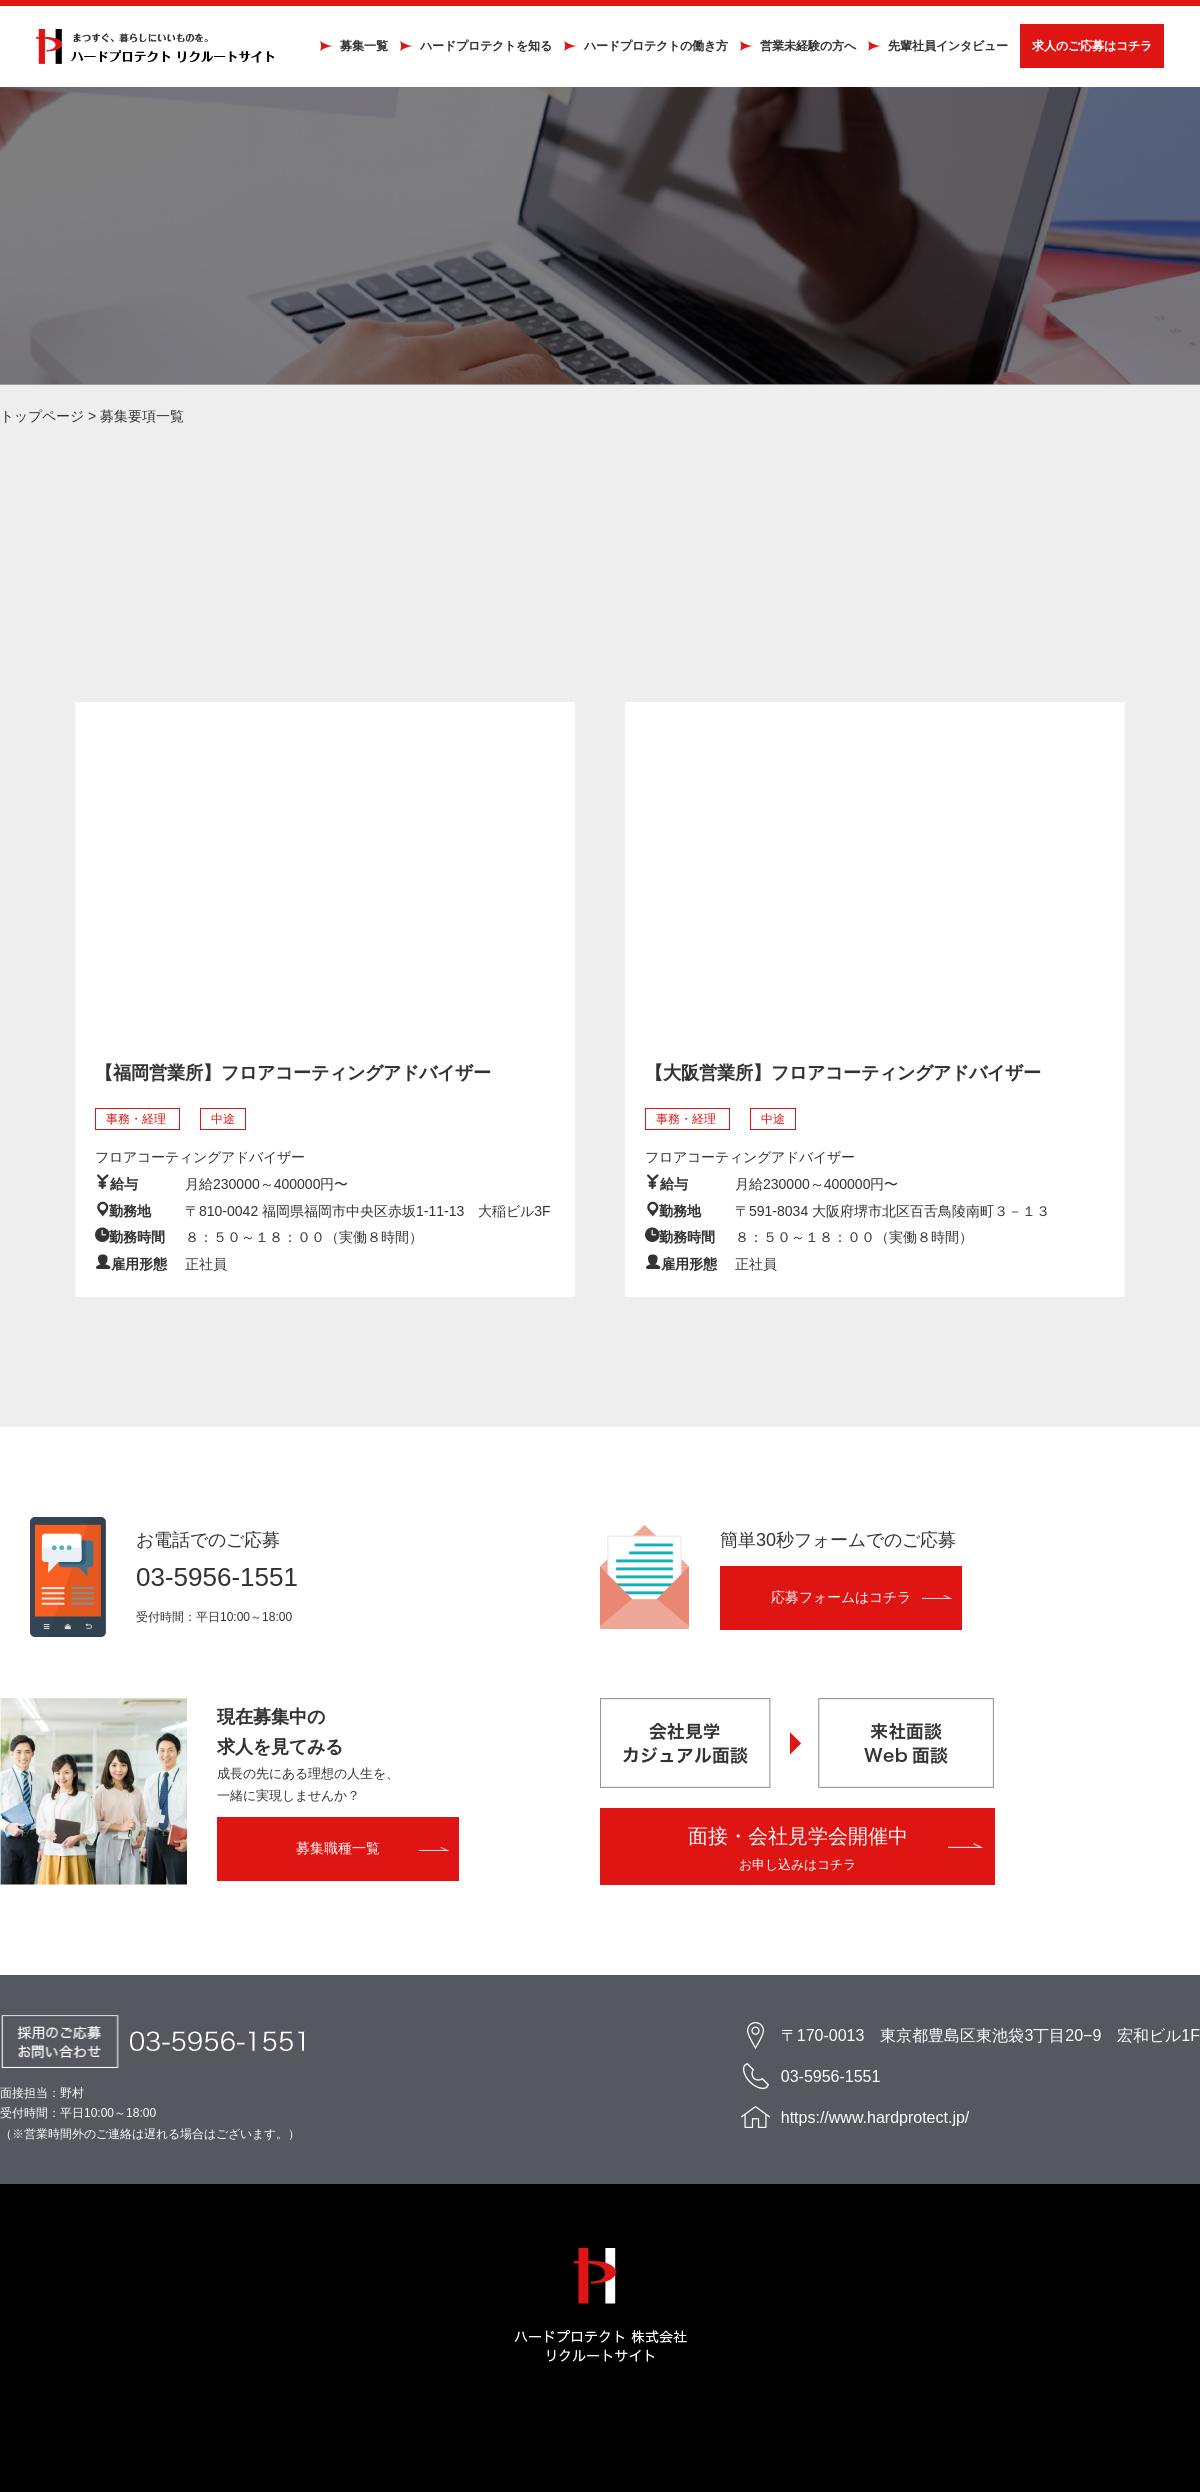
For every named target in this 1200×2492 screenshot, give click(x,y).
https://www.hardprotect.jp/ (875, 2121)
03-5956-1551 (217, 1581)
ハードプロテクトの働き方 (652, 48)
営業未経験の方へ (804, 48)
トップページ (42, 419)
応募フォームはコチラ (841, 1601)
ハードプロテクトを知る (482, 48)
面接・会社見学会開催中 (798, 1852)
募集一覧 (360, 48)
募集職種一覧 (338, 1852)
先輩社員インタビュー (944, 48)
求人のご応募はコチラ (1088, 48)
